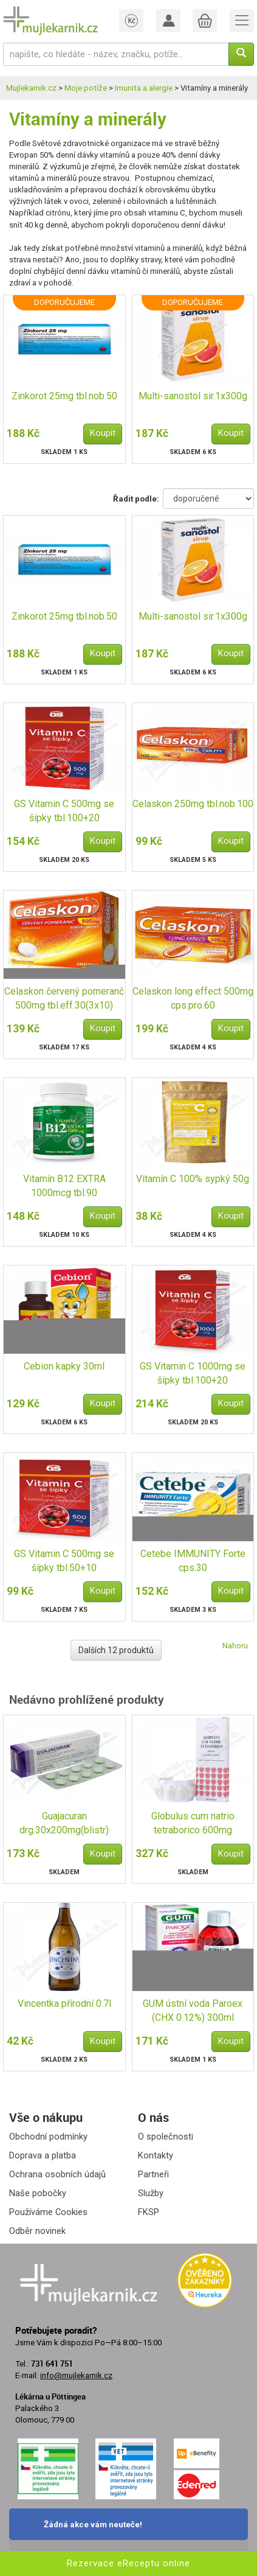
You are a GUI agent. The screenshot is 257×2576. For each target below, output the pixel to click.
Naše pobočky (37, 2193)
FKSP (148, 2212)
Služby (150, 2193)
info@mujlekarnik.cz (76, 2375)
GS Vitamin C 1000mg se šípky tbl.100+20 (192, 1373)
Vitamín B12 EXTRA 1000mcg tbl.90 (64, 1186)
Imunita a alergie (144, 88)
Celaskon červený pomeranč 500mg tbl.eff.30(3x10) (64, 998)
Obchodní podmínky (48, 2136)
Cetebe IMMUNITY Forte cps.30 (192, 1560)
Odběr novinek (37, 2230)
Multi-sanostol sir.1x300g (193, 396)
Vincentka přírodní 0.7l (64, 2003)
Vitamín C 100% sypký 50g (192, 1179)
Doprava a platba (42, 2155)
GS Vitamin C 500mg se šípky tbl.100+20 (64, 811)
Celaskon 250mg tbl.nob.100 (192, 804)
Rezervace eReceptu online (128, 2563)
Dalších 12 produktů (116, 1650)
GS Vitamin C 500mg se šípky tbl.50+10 (64, 1560)
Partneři (153, 2174)
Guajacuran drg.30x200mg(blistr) (64, 1823)
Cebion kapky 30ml (64, 1366)
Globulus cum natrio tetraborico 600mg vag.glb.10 (193, 1824)
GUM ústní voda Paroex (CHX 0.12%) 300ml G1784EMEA (192, 2011)
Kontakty (155, 2155)
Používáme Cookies (48, 2212)
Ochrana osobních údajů (57, 2174)
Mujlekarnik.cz (31, 88)
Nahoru (235, 1645)
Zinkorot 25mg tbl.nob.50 (64, 396)
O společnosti (165, 2136)
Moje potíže (85, 88)
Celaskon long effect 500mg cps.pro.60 (192, 998)
